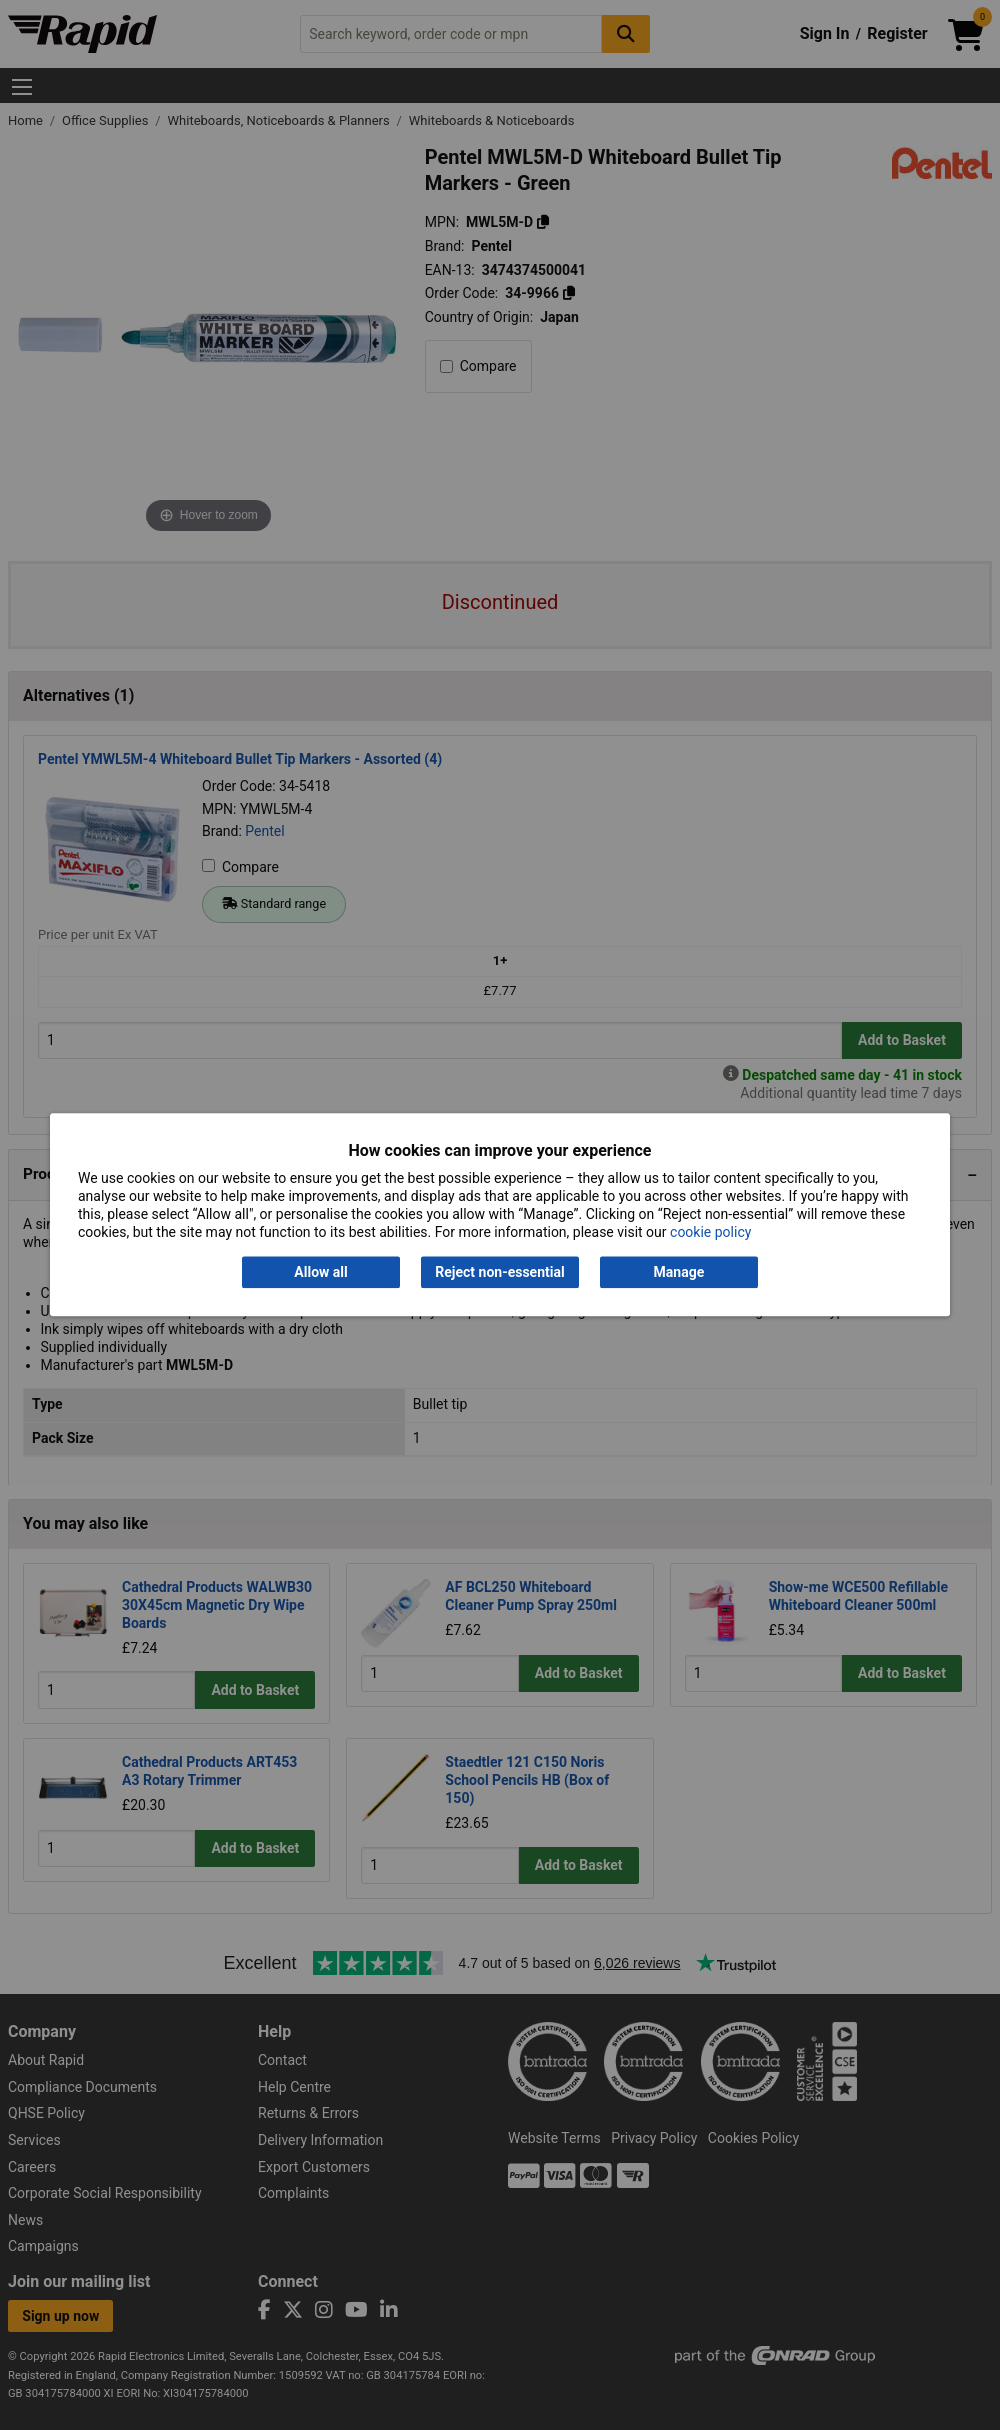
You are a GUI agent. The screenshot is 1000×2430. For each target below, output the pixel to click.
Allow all (320, 1272)
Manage (679, 1272)
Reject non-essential (499, 1272)
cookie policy (710, 1233)
